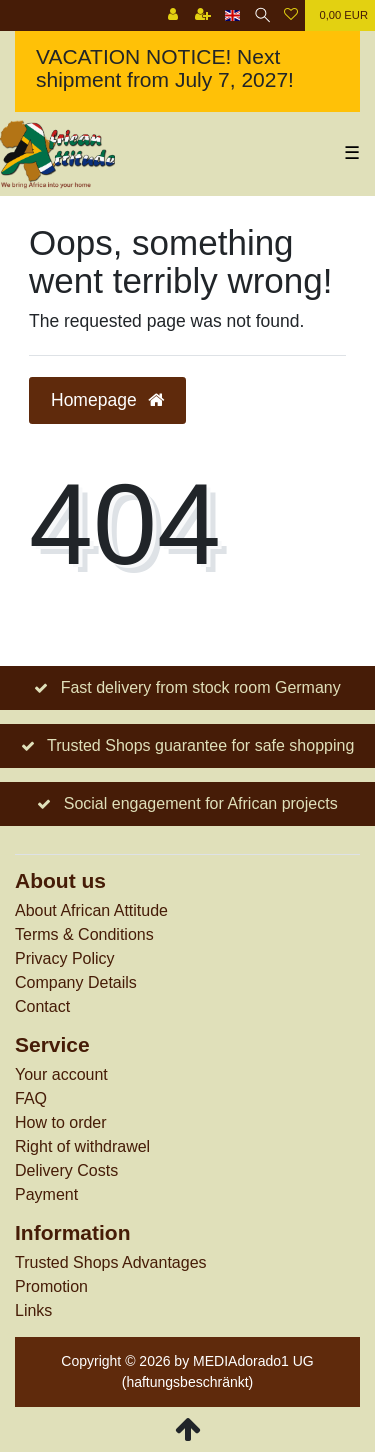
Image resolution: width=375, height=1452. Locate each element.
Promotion (51, 1286)
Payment (46, 1194)
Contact (42, 1006)
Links (33, 1310)
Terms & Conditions (84, 934)
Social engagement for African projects (201, 803)
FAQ (31, 1098)
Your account (61, 1074)
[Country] (232, 15)
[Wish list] (291, 15)
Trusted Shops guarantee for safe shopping (200, 745)
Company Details (76, 982)
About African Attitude (91, 910)
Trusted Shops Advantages (111, 1262)
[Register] (203, 15)
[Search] (262, 15)
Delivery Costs (66, 1170)
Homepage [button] (107, 400)
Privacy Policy (65, 958)
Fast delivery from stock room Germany (201, 687)
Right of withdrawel (82, 1146)
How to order (61, 1122)
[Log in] (173, 15)
